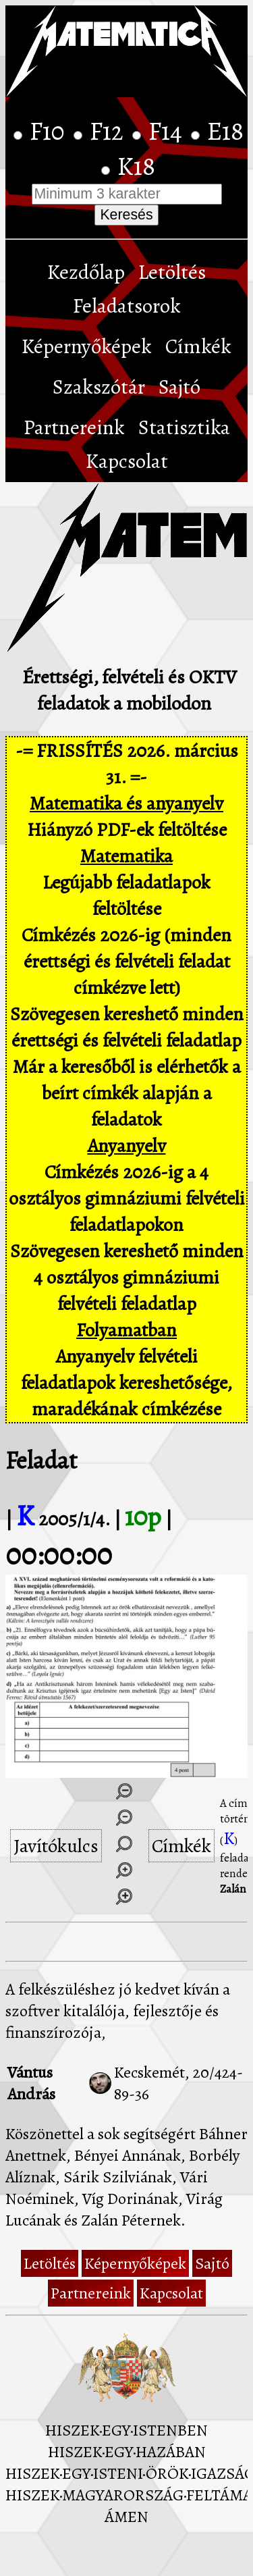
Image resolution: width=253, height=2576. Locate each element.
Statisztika (184, 427)
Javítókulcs (56, 1846)
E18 (225, 131)
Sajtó (179, 387)
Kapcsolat (127, 461)
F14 (168, 131)
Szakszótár (99, 387)
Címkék (198, 346)
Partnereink (74, 427)
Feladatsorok (127, 306)
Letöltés (172, 272)
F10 (50, 131)
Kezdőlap (86, 272)
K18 (136, 166)
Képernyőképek (87, 346)
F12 (109, 131)
